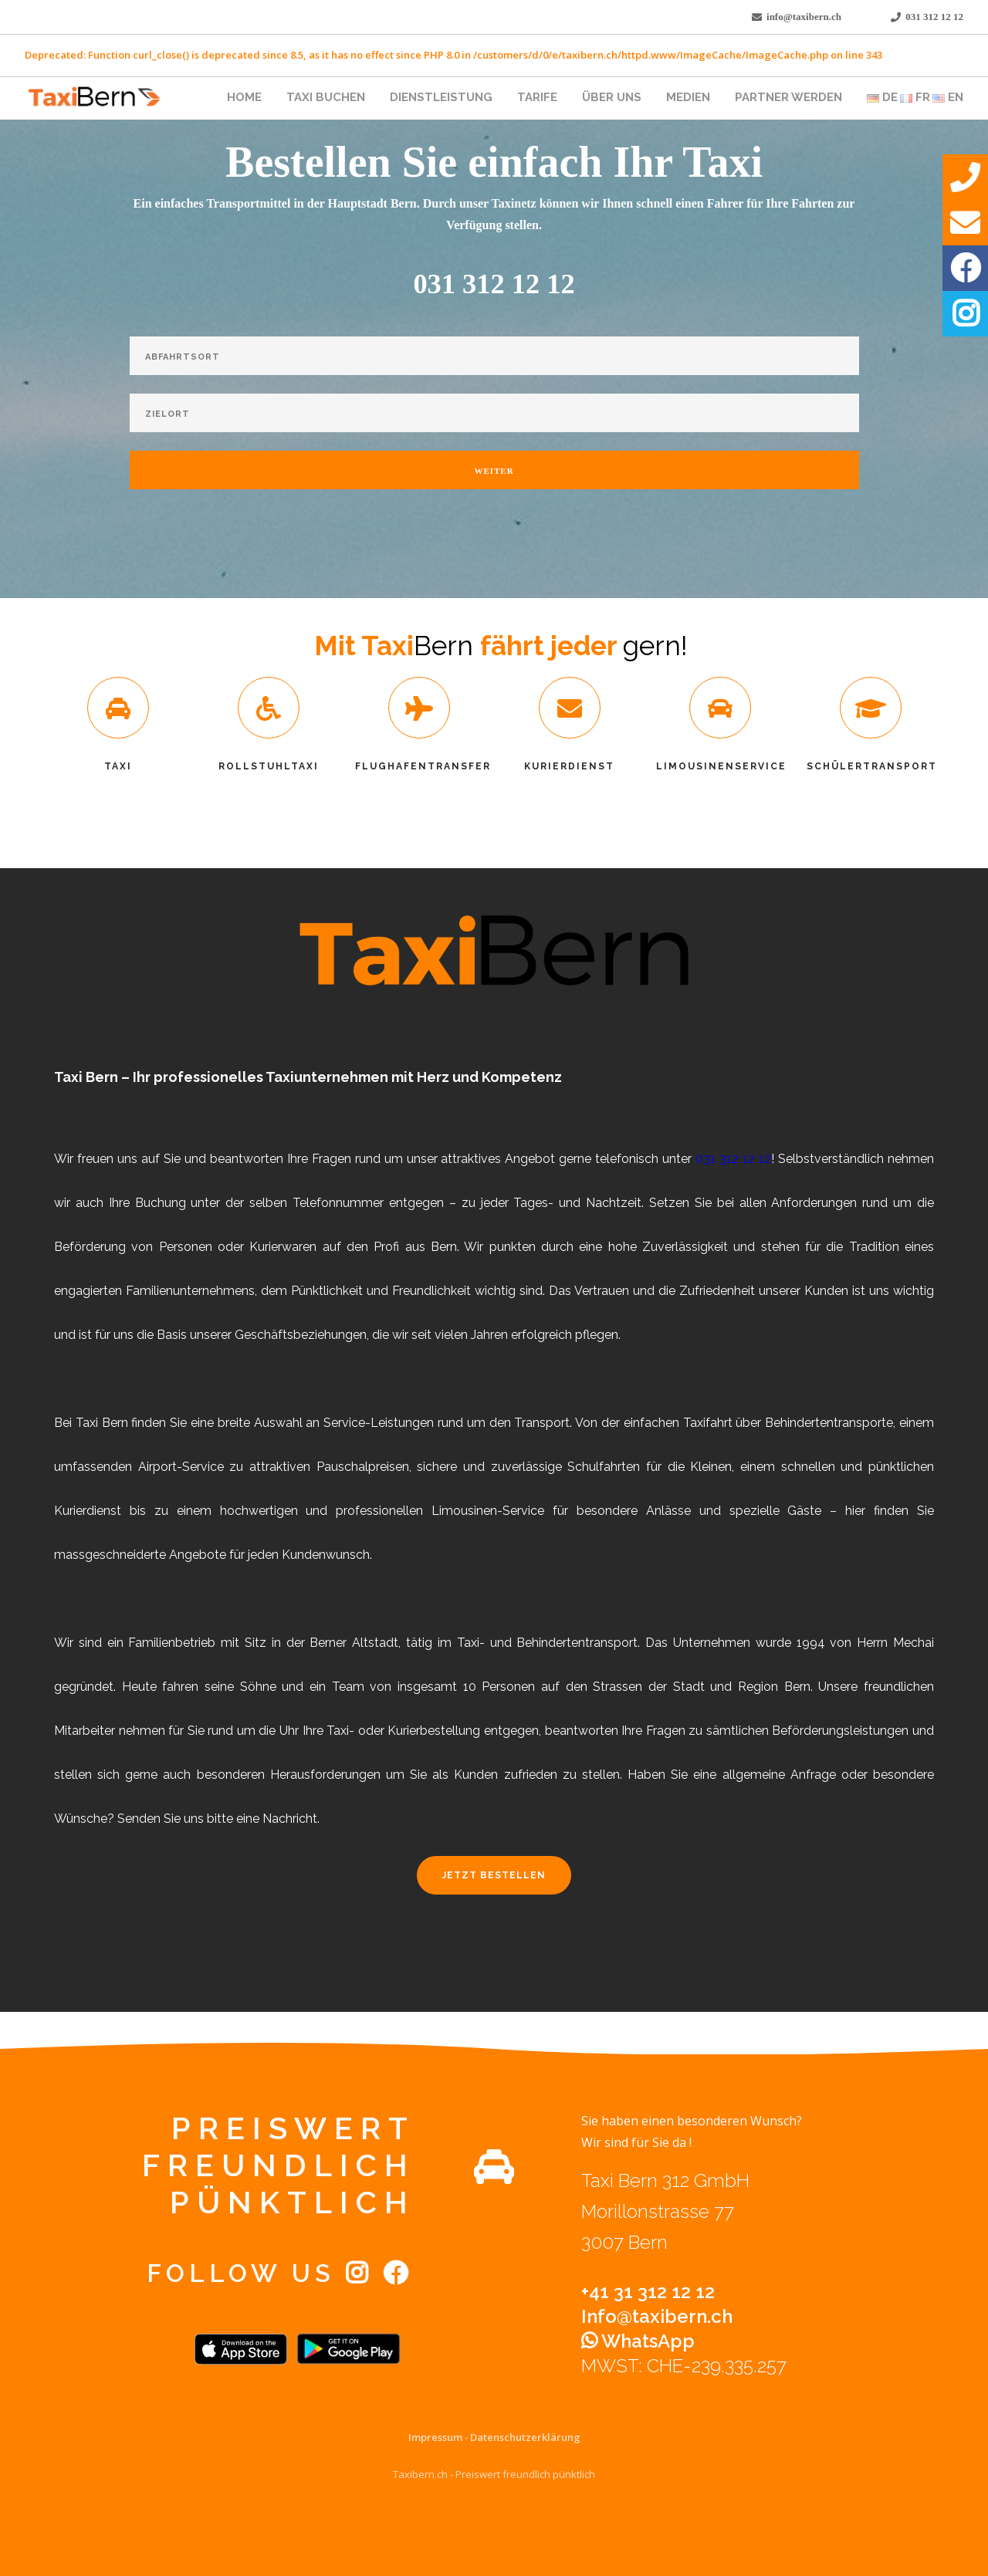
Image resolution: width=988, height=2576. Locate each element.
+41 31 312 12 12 (648, 2291)
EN (947, 97)
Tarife (537, 97)
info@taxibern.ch (803, 16)
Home (244, 97)
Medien (688, 97)
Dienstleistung (441, 97)
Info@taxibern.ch (657, 2316)
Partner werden (788, 97)
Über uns (611, 97)
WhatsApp (638, 2341)
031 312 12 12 (934, 16)
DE (882, 97)
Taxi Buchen (325, 97)
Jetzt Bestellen (494, 1875)
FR (915, 97)
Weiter (493, 470)
